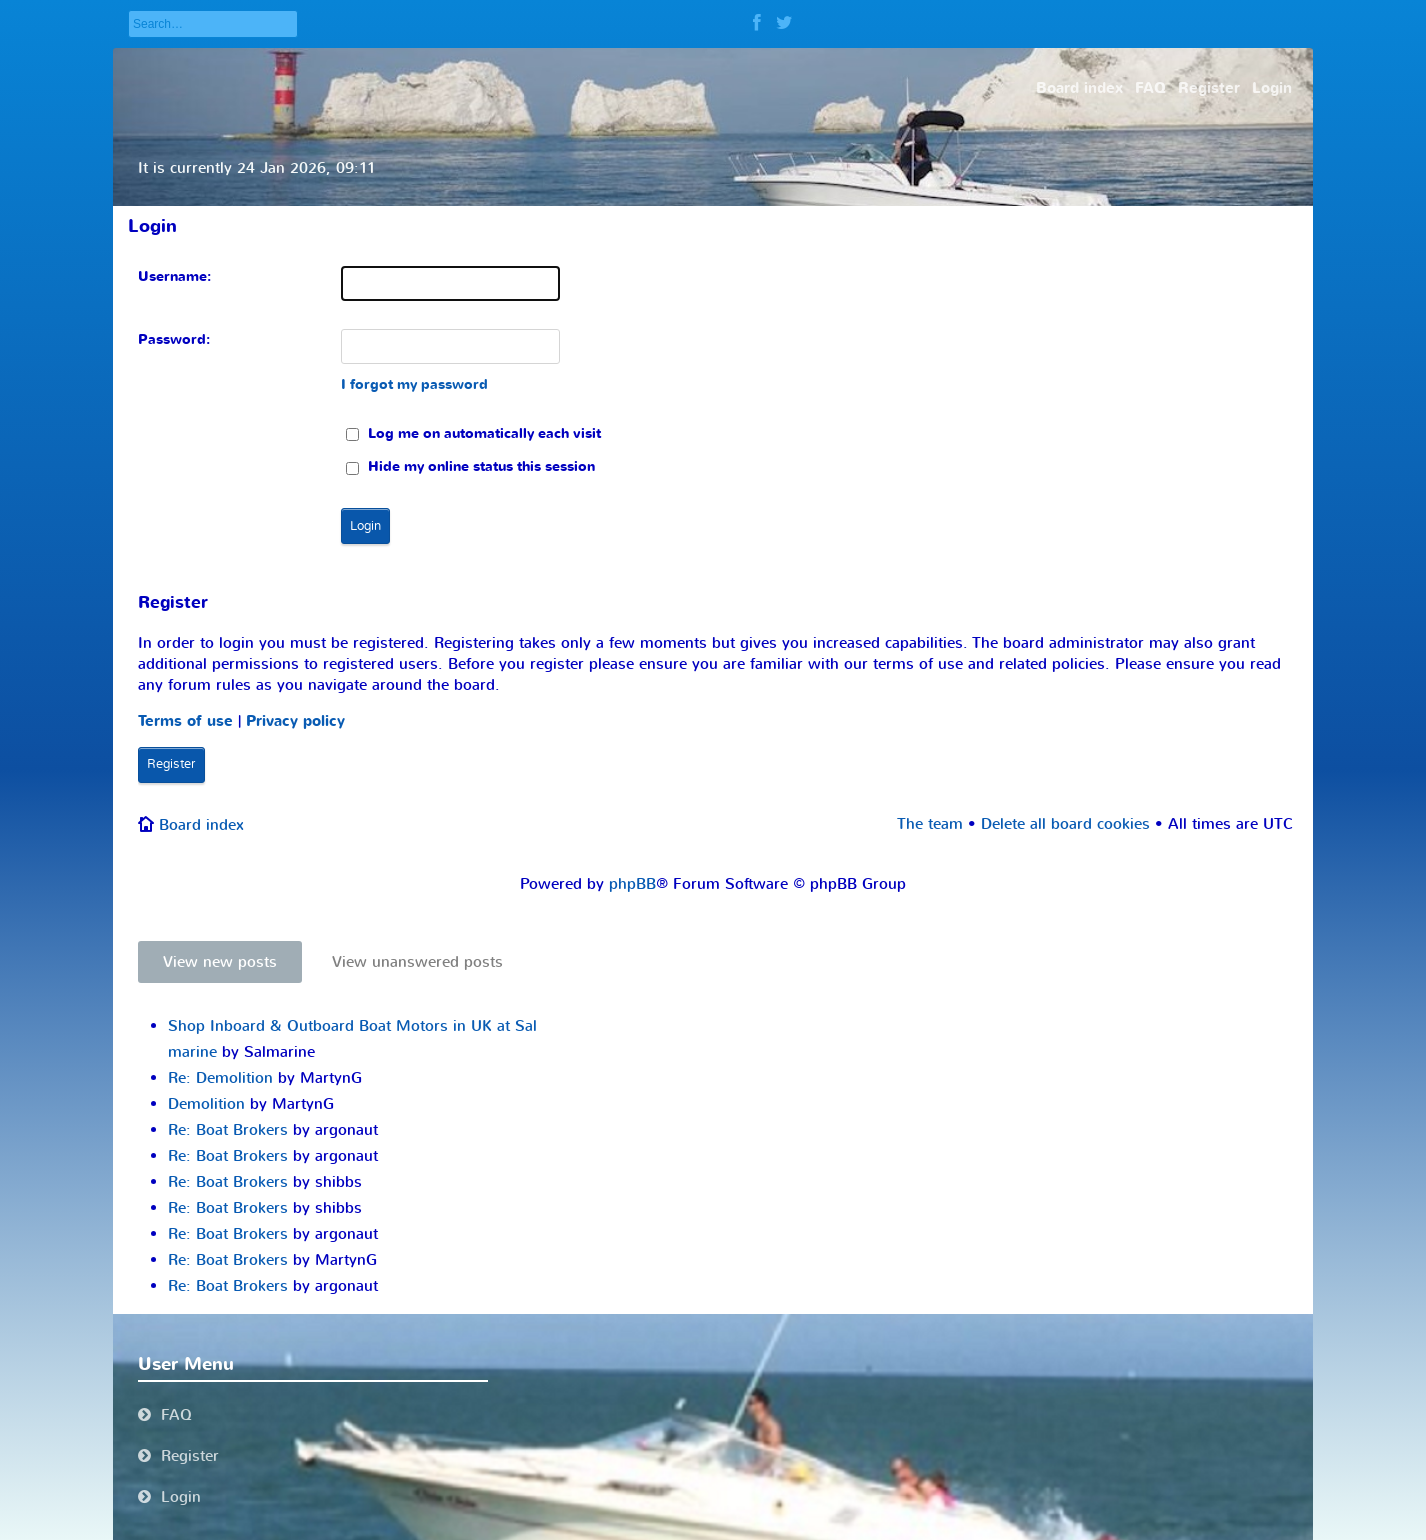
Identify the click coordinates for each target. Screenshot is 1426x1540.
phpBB (632, 884)
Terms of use (185, 721)
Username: (174, 276)
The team (930, 824)
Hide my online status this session (470, 466)
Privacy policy (295, 721)
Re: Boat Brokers (228, 1130)
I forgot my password (414, 384)
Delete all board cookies (1065, 824)
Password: (174, 339)
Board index (201, 825)
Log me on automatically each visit (473, 433)
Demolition (206, 1104)
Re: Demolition (220, 1078)
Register (171, 763)
